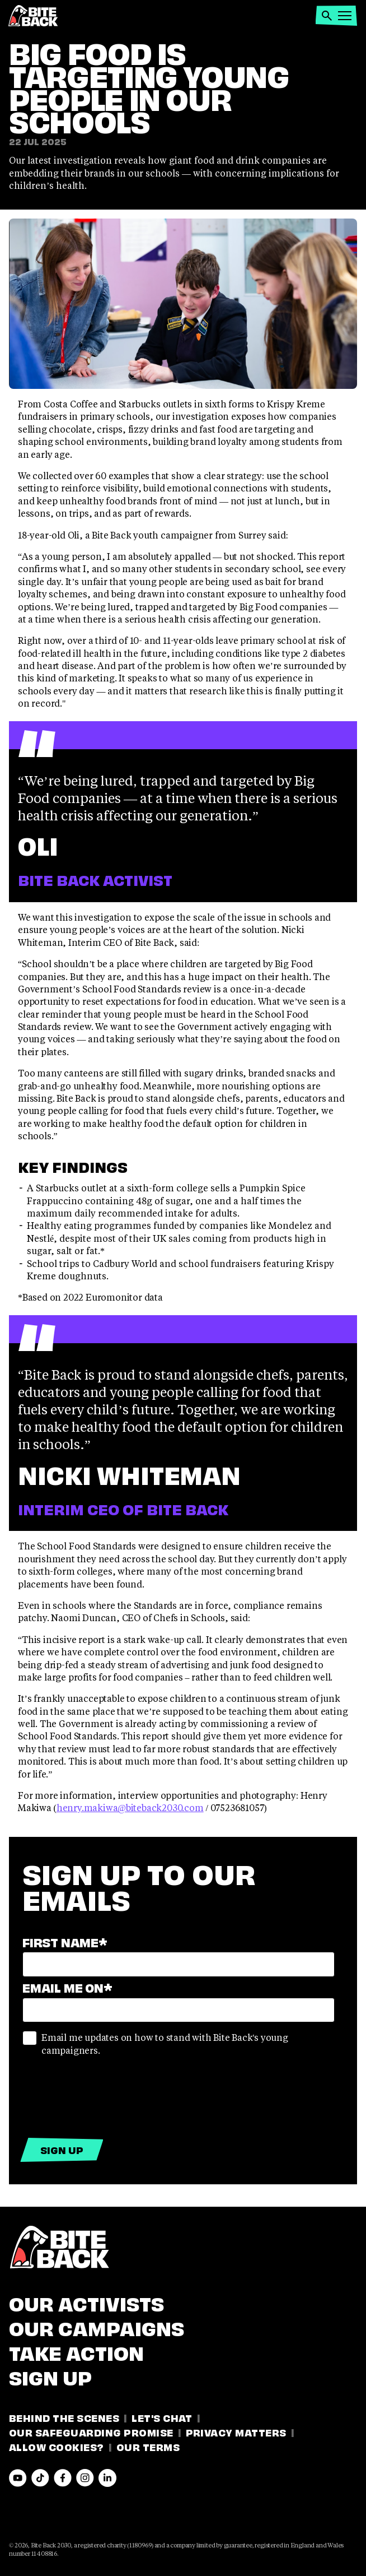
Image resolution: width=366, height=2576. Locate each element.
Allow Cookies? (56, 2446)
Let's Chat (162, 2417)
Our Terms (148, 2446)
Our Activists (86, 2302)
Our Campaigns (96, 2327)
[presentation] (107, 2093)
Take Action (76, 2351)
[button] (327, 16)
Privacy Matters (236, 2432)
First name (64, 1941)
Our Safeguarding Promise (91, 2432)
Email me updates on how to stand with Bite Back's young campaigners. (155, 2043)
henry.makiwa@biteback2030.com (130, 1807)
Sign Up (50, 2376)
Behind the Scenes (64, 2417)
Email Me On (67, 1986)
